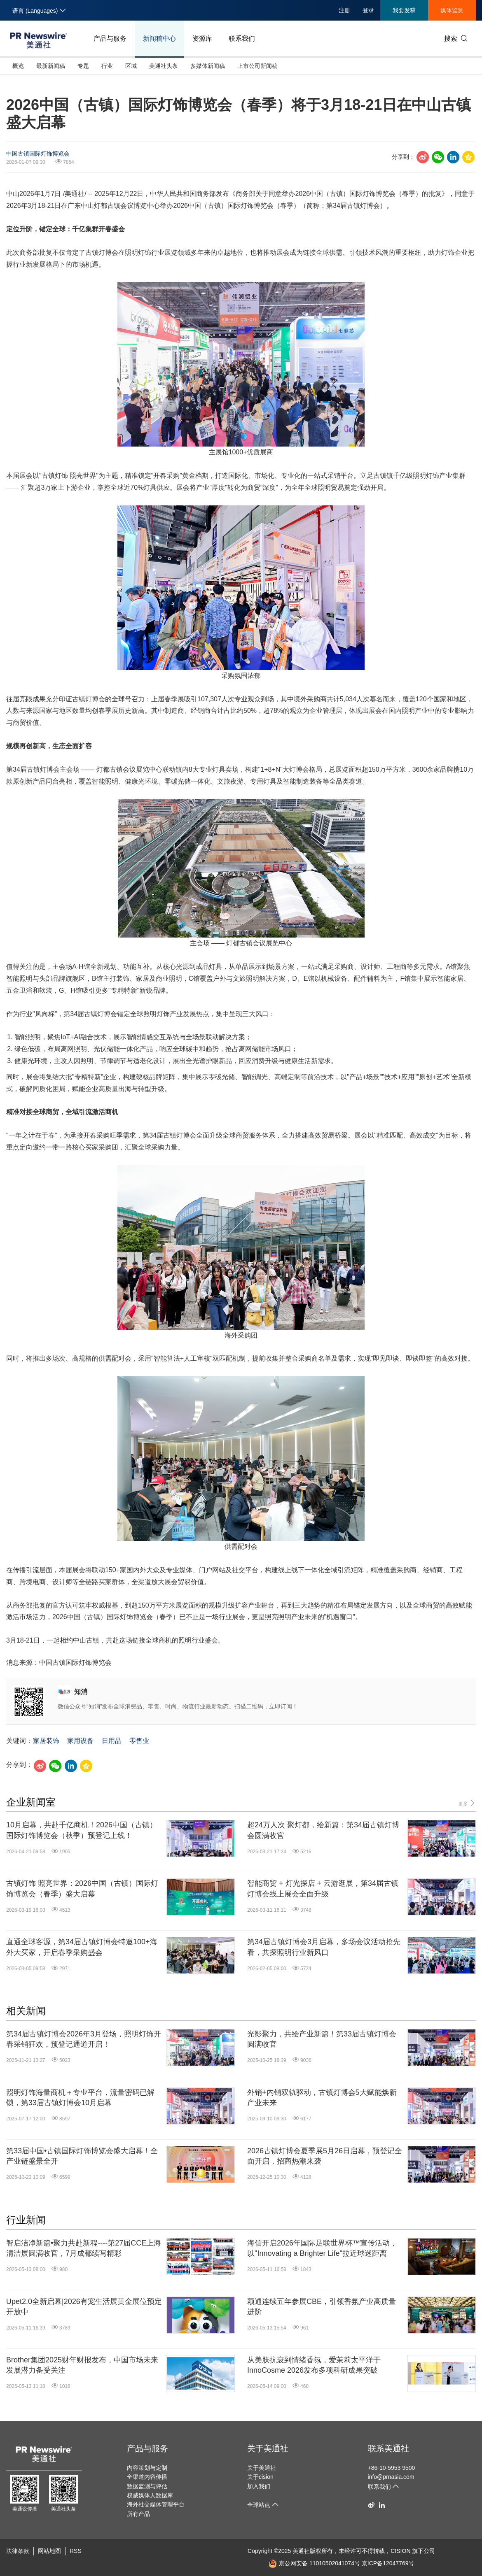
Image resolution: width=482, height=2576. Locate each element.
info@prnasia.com (391, 2477)
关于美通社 (267, 2448)
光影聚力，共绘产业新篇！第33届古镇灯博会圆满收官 (321, 2039)
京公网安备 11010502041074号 (314, 2563)
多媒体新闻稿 (207, 66)
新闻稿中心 (159, 38)
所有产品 (138, 2514)
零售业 (139, 1740)
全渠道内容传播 (147, 2477)
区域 (131, 66)
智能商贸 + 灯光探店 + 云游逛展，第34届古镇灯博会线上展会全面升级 (322, 1888)
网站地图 (49, 2551)
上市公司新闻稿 (257, 66)
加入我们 (258, 2486)
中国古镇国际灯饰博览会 (38, 153)
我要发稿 (404, 10)
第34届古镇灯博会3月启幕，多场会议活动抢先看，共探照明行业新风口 (323, 1947)
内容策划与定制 (147, 2467)
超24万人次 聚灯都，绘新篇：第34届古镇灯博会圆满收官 (323, 1830)
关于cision (260, 2477)
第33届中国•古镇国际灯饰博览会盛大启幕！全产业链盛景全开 (82, 2156)
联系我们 (242, 38)
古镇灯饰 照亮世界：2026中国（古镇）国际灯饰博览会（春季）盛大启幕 (82, 1888)
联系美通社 (388, 2448)
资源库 (202, 38)
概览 (18, 66)
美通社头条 (163, 66)
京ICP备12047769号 (388, 2563)
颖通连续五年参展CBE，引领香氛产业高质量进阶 (321, 2306)
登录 (368, 10)
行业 (107, 66)
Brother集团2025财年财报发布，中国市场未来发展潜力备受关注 (82, 2365)
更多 (467, 1803)
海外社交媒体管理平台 (156, 2504)
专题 (83, 66)
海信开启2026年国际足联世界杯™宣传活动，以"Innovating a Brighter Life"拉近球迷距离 (322, 2248)
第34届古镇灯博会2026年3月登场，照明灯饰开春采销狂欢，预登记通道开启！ (83, 2039)
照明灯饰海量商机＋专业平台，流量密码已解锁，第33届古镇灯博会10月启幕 (80, 2097)
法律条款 (17, 2551)
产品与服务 (110, 38)
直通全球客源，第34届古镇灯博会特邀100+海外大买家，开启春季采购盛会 (81, 1947)
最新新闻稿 (50, 66)
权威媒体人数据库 (150, 2495)
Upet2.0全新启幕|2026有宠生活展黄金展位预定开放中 (84, 2306)
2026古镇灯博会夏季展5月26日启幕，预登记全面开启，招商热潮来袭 (324, 2156)
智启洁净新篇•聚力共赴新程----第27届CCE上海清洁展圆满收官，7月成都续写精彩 (83, 2248)
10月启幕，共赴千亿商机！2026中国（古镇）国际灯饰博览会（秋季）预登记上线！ (81, 1830)
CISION (400, 2551)
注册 (344, 10)
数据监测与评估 (147, 2486)
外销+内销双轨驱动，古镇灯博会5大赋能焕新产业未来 (322, 2097)
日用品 (112, 1740)
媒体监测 (451, 10)
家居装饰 (46, 1740)
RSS (76, 2551)
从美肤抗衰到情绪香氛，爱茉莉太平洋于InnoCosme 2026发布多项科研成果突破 (314, 2365)
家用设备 (80, 1740)
